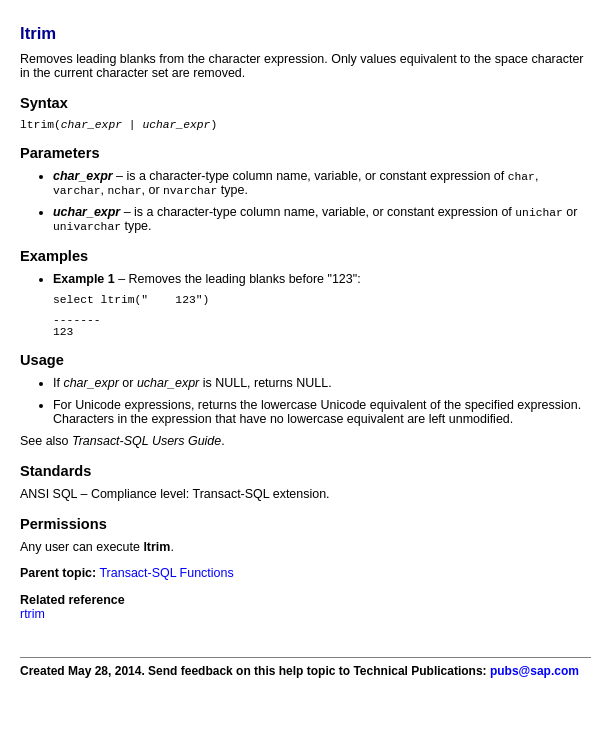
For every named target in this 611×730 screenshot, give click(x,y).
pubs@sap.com (534, 687)
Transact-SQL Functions (166, 589)
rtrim (32, 630)
